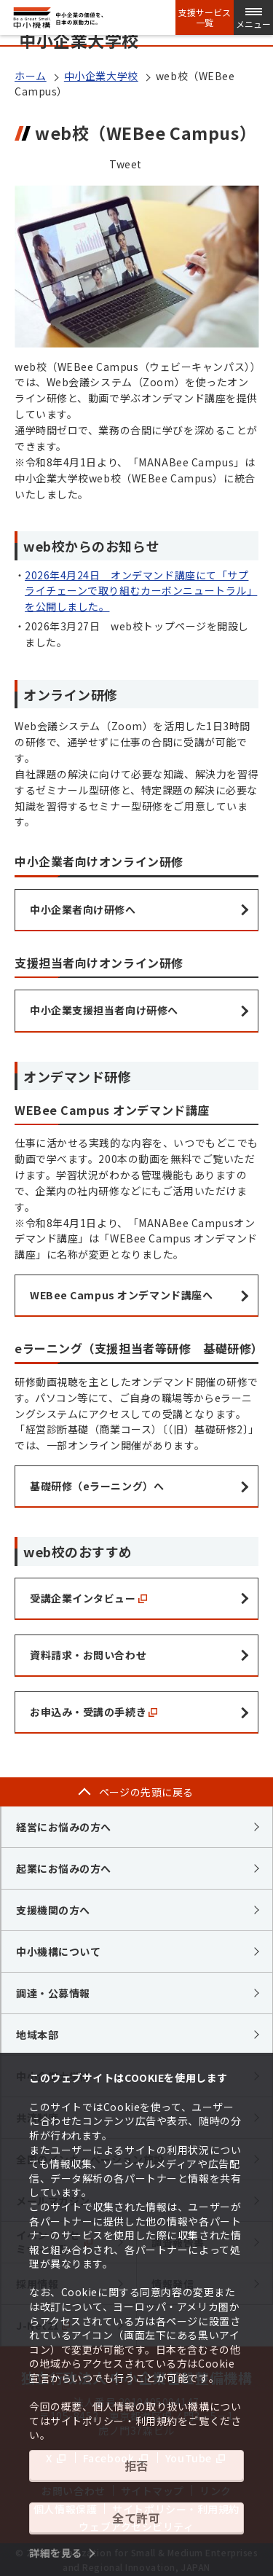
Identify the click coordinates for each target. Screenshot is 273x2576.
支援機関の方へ (53, 1910)
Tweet (125, 164)
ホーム (31, 75)
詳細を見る (55, 2552)
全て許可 (136, 2517)
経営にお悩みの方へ (63, 1827)
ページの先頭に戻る (146, 1792)
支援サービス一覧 (204, 17)
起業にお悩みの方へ (63, 1868)
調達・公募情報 (53, 1993)
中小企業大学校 (101, 75)
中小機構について (58, 1951)
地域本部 (37, 2034)
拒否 (136, 2465)
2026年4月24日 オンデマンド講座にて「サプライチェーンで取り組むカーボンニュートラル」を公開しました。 (141, 591)
